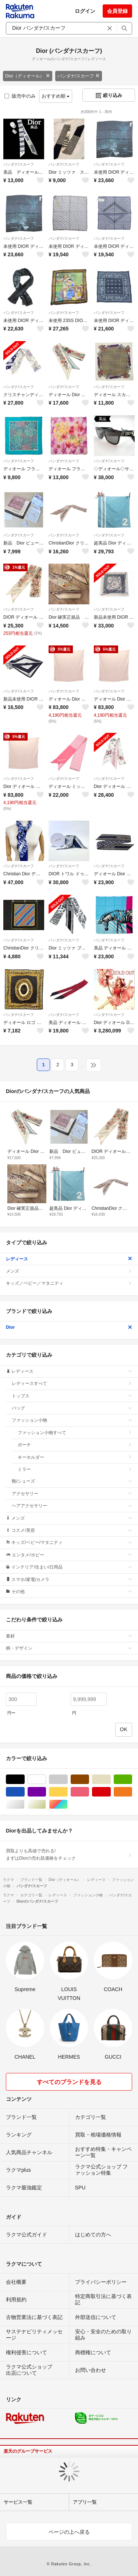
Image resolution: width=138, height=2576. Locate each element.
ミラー (75, 1469)
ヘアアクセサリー (72, 1505)
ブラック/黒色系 (24, 1779)
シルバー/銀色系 (24, 1804)
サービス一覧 (18, 2502)
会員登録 (117, 11)
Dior (69, 1327)
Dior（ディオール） (27, 76)
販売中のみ (20, 96)
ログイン (85, 11)
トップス (72, 1396)
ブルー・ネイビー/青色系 (24, 1792)
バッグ (72, 1408)
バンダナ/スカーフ (78, 76)
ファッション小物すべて (75, 1432)
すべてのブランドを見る (69, 2082)
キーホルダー (75, 1457)
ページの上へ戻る (69, 2532)
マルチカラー (67, 1804)
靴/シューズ (72, 1481)
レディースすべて (72, 1383)
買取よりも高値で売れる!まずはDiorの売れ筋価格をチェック (69, 1854)
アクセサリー (72, 1493)
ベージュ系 (110, 1779)
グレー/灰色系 (67, 1779)
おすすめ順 (56, 96)
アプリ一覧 (85, 2502)
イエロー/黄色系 (67, 1792)
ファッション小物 (72, 1420)
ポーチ (75, 1444)
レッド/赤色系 (110, 1792)
